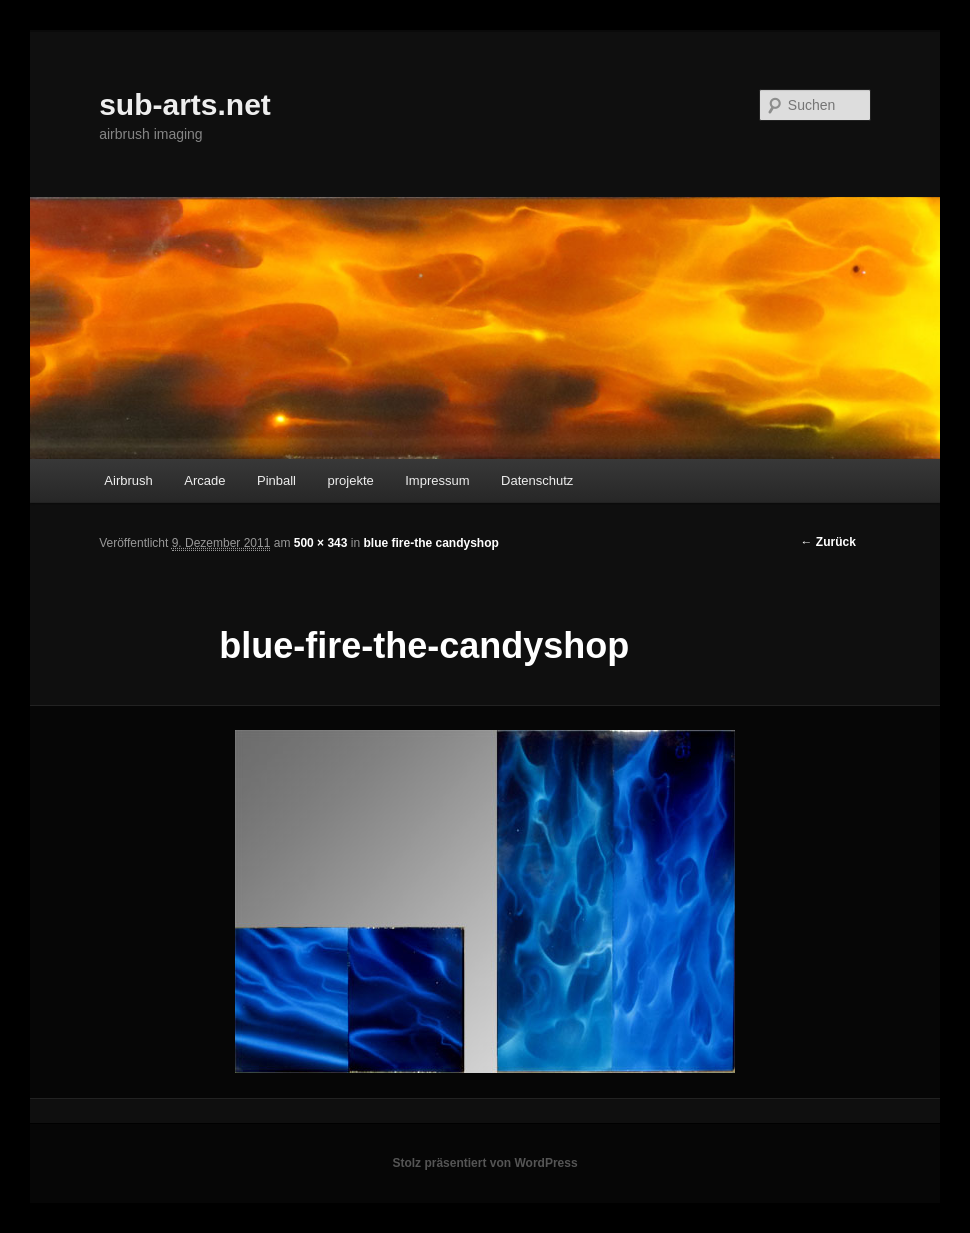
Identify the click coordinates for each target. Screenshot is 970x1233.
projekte (351, 480)
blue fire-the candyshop (430, 543)
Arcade (204, 480)
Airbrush (128, 480)
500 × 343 (321, 543)
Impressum (437, 480)
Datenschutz (537, 480)
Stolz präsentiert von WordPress (484, 1163)
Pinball (276, 480)
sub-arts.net (185, 104)
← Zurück (828, 542)
